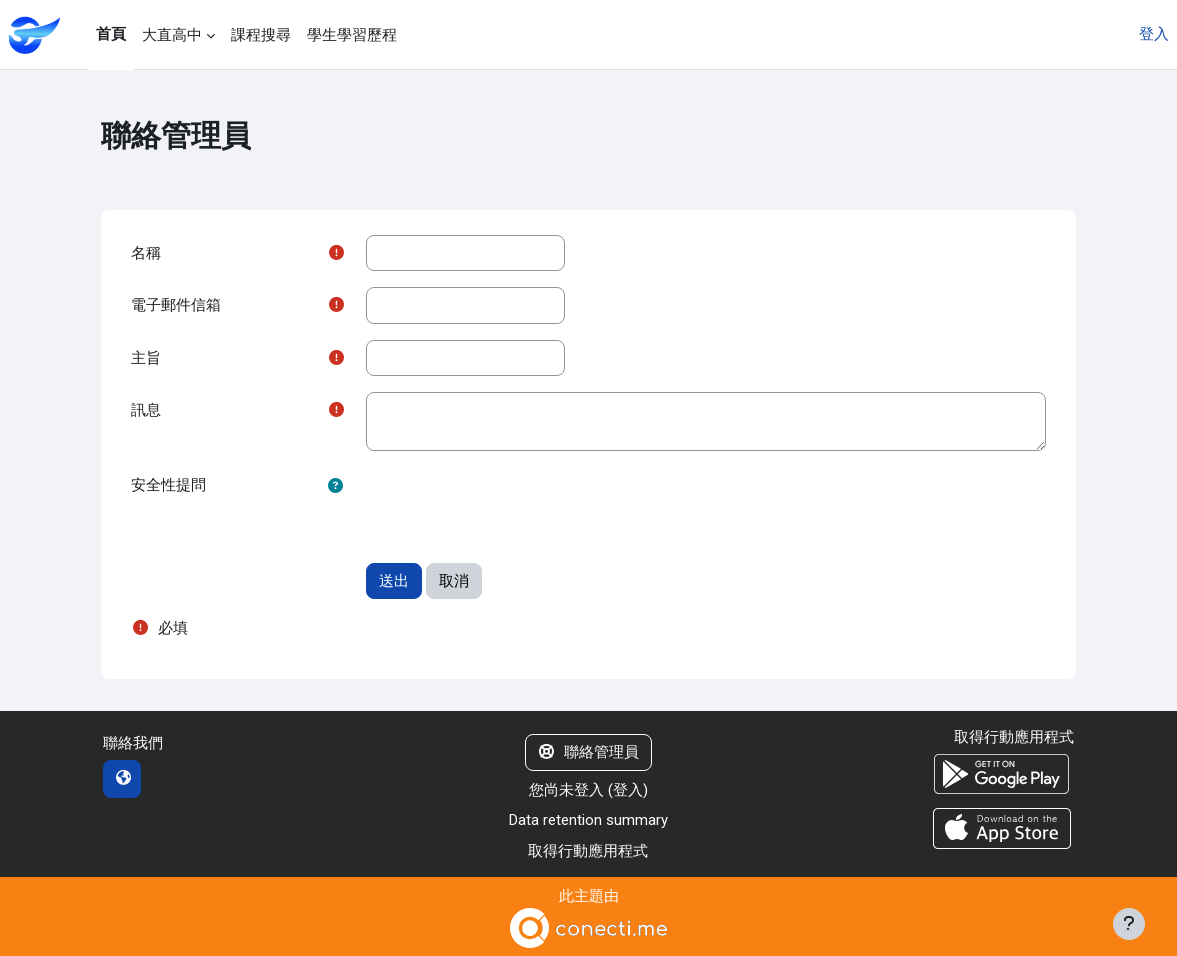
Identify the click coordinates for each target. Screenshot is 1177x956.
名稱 (146, 253)
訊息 (146, 410)
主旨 (146, 358)
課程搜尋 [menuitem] (261, 35)
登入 (1154, 34)
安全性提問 (168, 485)
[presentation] (518, 506)
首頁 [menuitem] (111, 34)
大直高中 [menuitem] (172, 35)
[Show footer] (1129, 924)
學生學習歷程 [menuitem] (352, 35)
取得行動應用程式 (588, 851)
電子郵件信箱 (176, 305)
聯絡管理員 (589, 752)
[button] (335, 486)
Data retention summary (588, 820)
